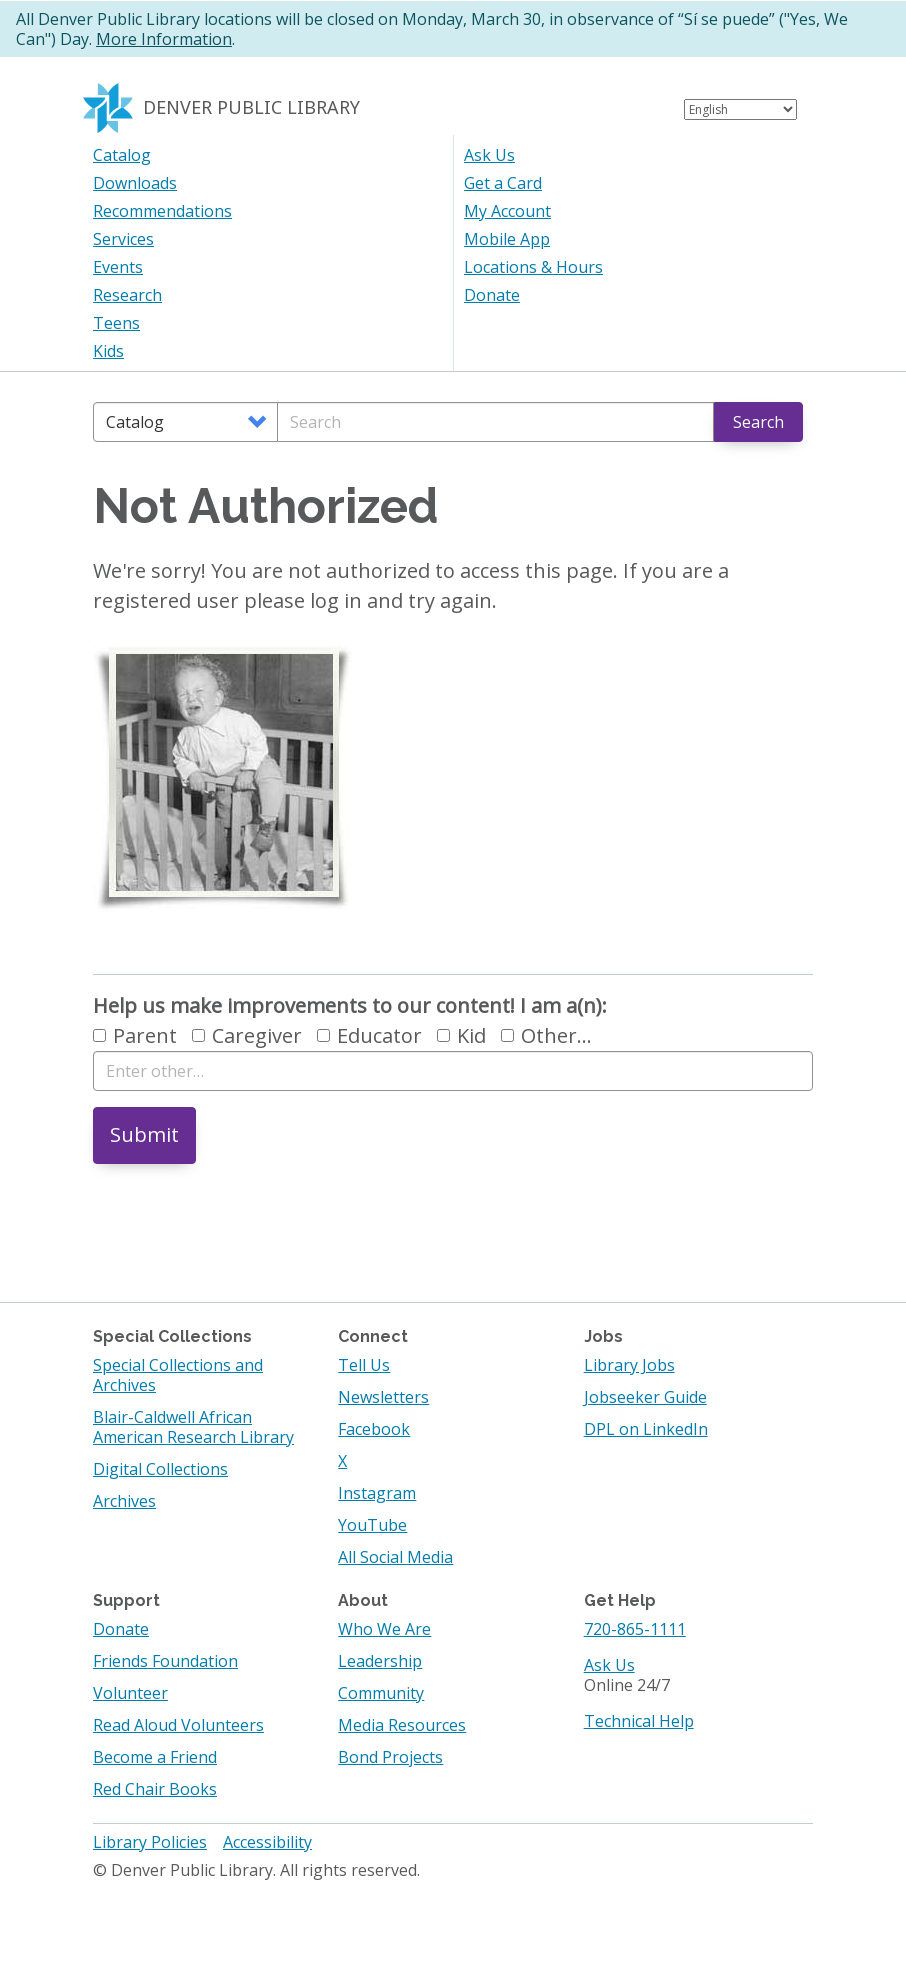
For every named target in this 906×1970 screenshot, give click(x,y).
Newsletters (383, 1397)
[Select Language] (740, 109)
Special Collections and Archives (178, 1375)
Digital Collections (160, 1469)
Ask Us (489, 155)
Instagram (377, 1493)
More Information (164, 39)
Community (381, 1693)
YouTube (372, 1525)
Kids (108, 351)
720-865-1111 (635, 1629)
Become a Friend (155, 1757)
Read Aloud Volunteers (178, 1725)
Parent (135, 1035)
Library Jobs (629, 1365)
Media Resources (402, 1725)
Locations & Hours (533, 267)
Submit (144, 1134)
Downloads (135, 183)
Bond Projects (390, 1757)
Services (123, 239)
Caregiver (247, 1035)
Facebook (374, 1429)
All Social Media (395, 1557)
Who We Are (384, 1629)
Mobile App (507, 239)
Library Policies (150, 1842)
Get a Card (503, 183)
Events (118, 267)
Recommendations (162, 211)
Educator (369, 1035)
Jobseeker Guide (645, 1397)
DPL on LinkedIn (646, 1429)
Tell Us (364, 1365)
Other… (546, 1035)
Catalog (122, 155)
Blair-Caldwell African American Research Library (193, 1427)
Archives (124, 1501)
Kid (461, 1035)
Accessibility (267, 1842)
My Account (507, 211)
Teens (116, 323)
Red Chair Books (155, 1789)
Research (127, 295)
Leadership (380, 1661)
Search (758, 422)
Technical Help (639, 1721)
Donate (492, 295)
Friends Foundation (165, 1661)
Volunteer (130, 1693)
